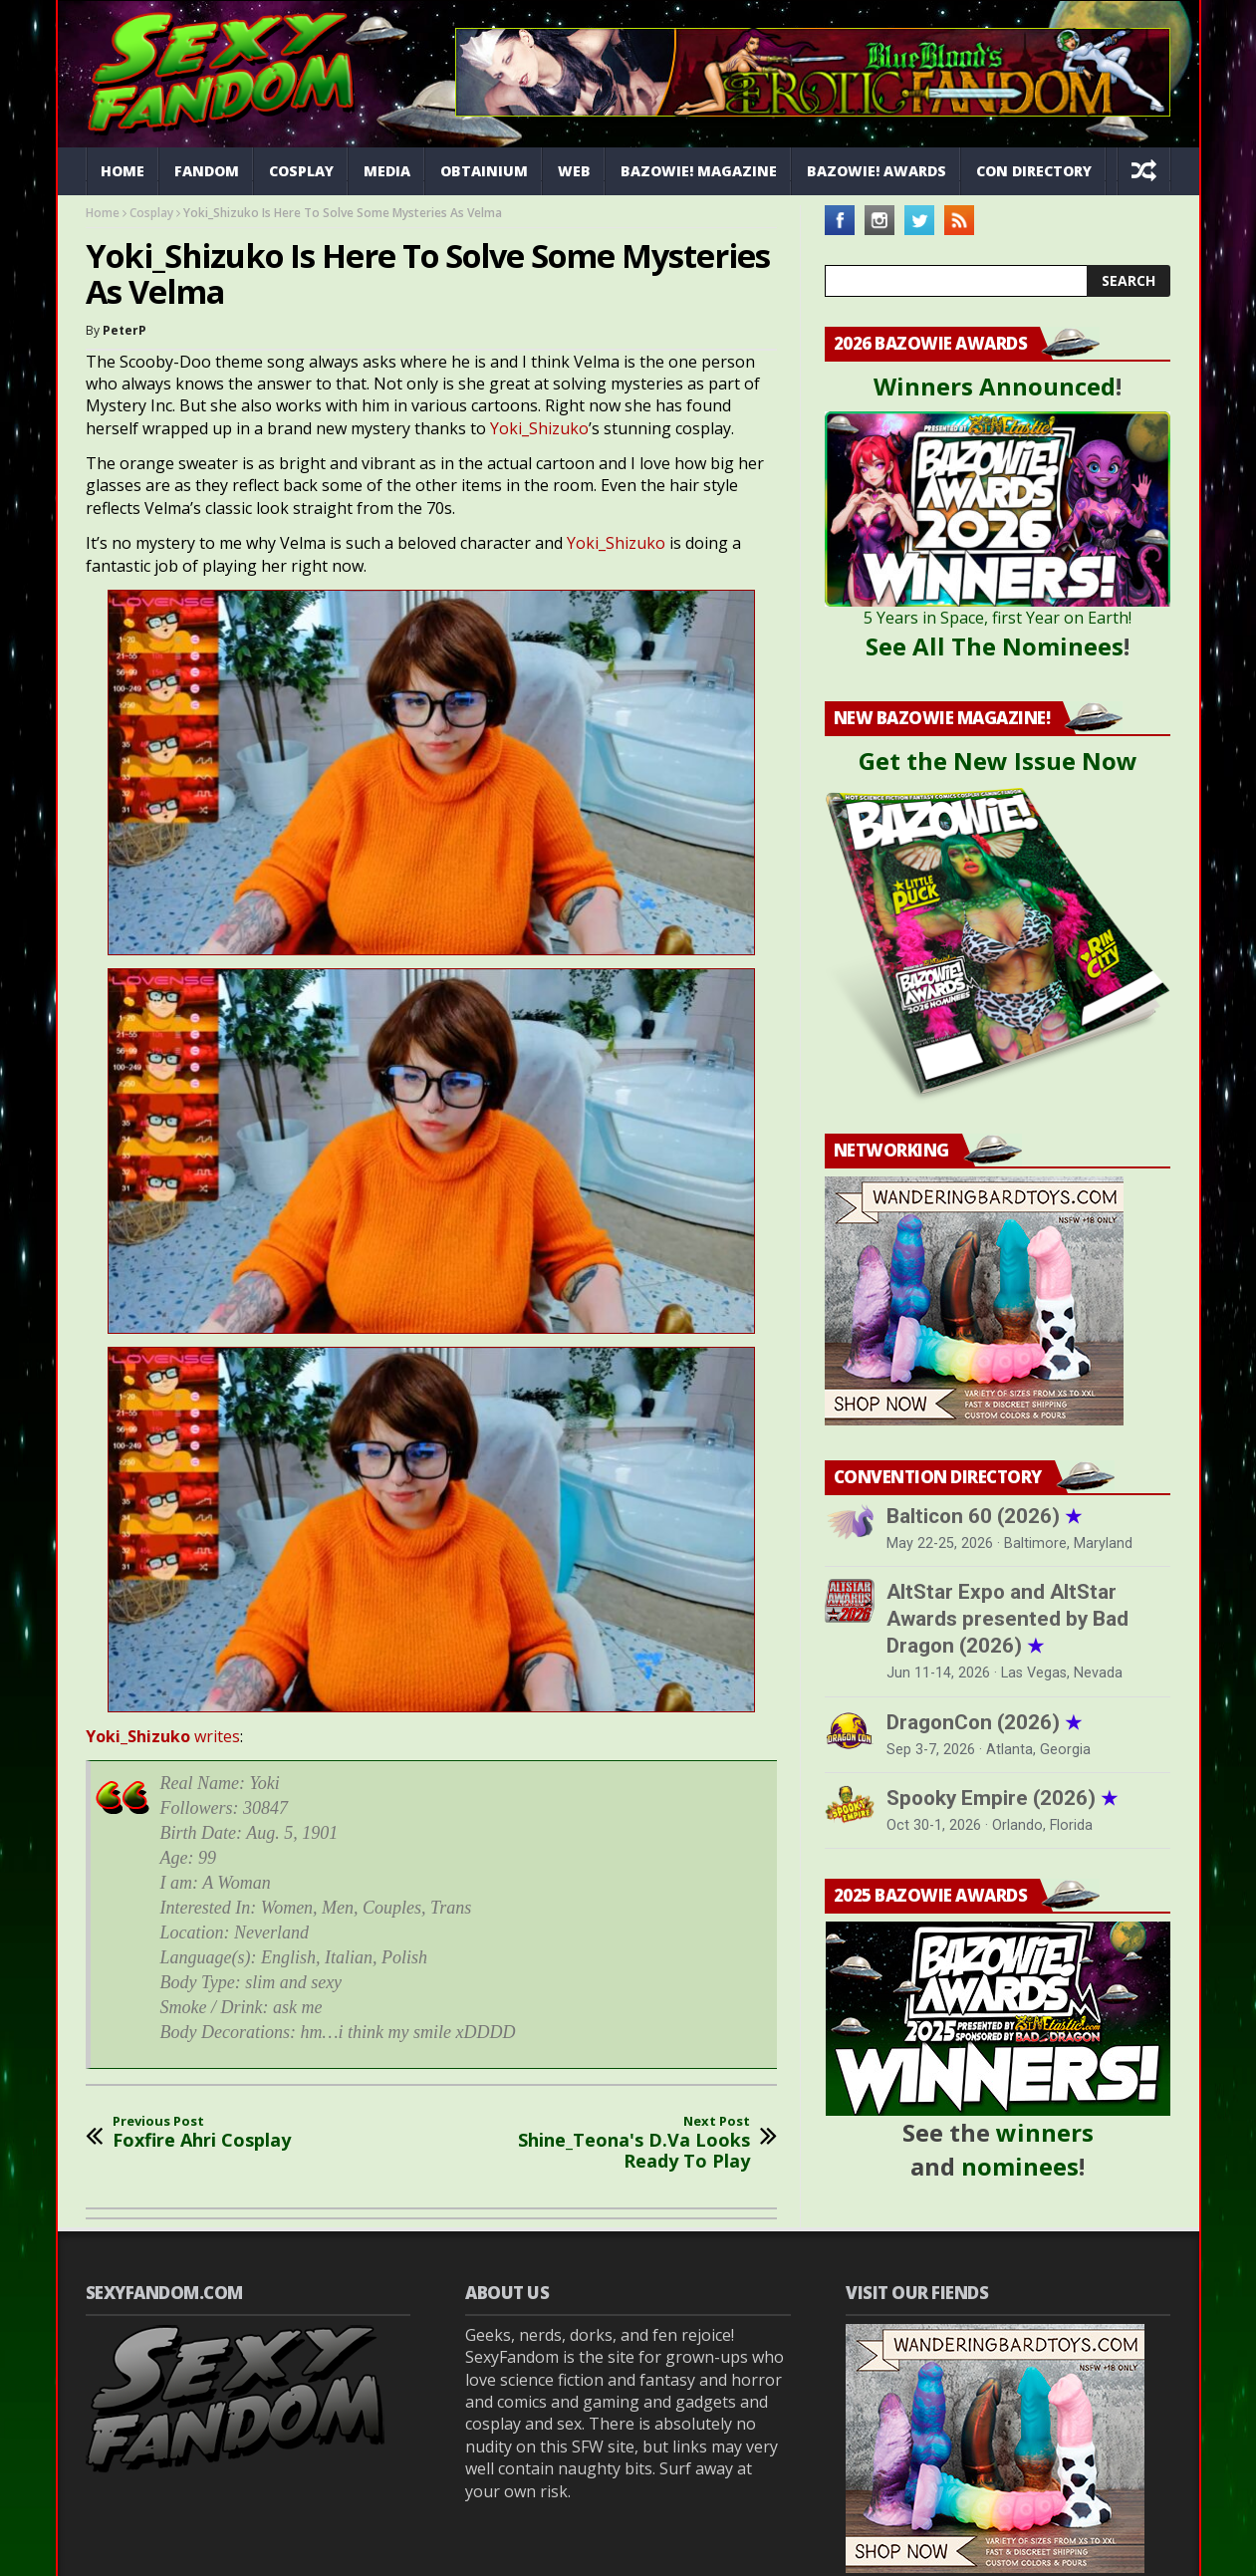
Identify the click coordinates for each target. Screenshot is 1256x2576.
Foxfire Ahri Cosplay (202, 2132)
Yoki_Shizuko (539, 428)
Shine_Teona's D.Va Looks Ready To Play (618, 2143)
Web (574, 170)
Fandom (206, 170)
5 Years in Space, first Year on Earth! (997, 618)
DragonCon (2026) (984, 1722)
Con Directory (1034, 170)
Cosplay (301, 170)
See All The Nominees (995, 646)
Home (122, 170)
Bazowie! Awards (876, 170)
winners (1045, 2132)
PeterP (124, 330)
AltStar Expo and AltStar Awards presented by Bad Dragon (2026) (1007, 1619)
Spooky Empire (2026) (1002, 1798)
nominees (1020, 2166)
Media (387, 170)
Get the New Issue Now (998, 760)
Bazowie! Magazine (699, 170)
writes (163, 1736)
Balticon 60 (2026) (984, 1516)
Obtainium (484, 170)
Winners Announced (995, 386)
